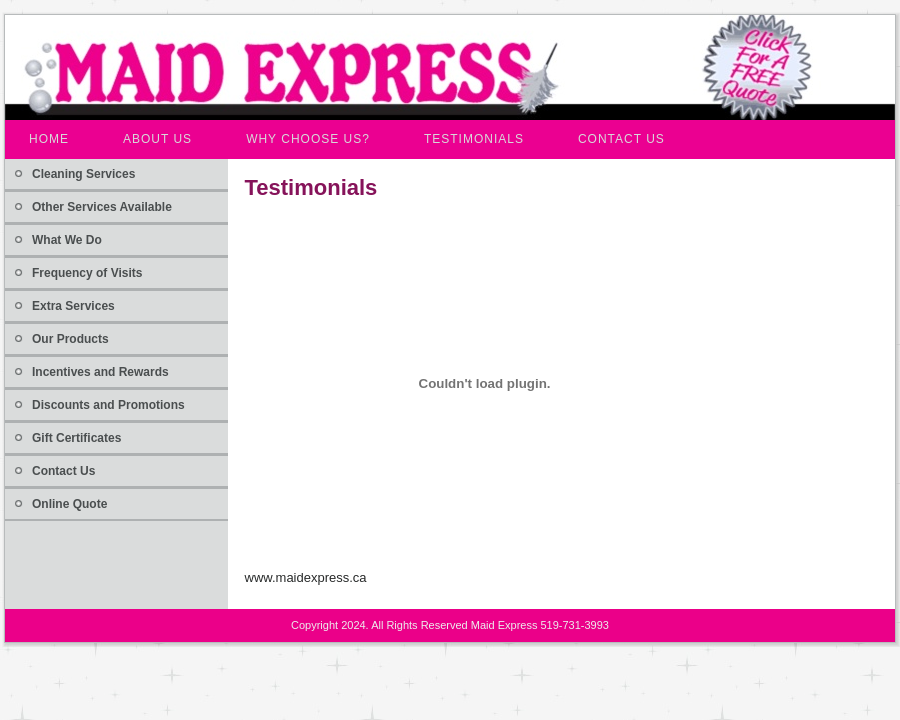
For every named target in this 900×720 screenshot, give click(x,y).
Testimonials (311, 187)
